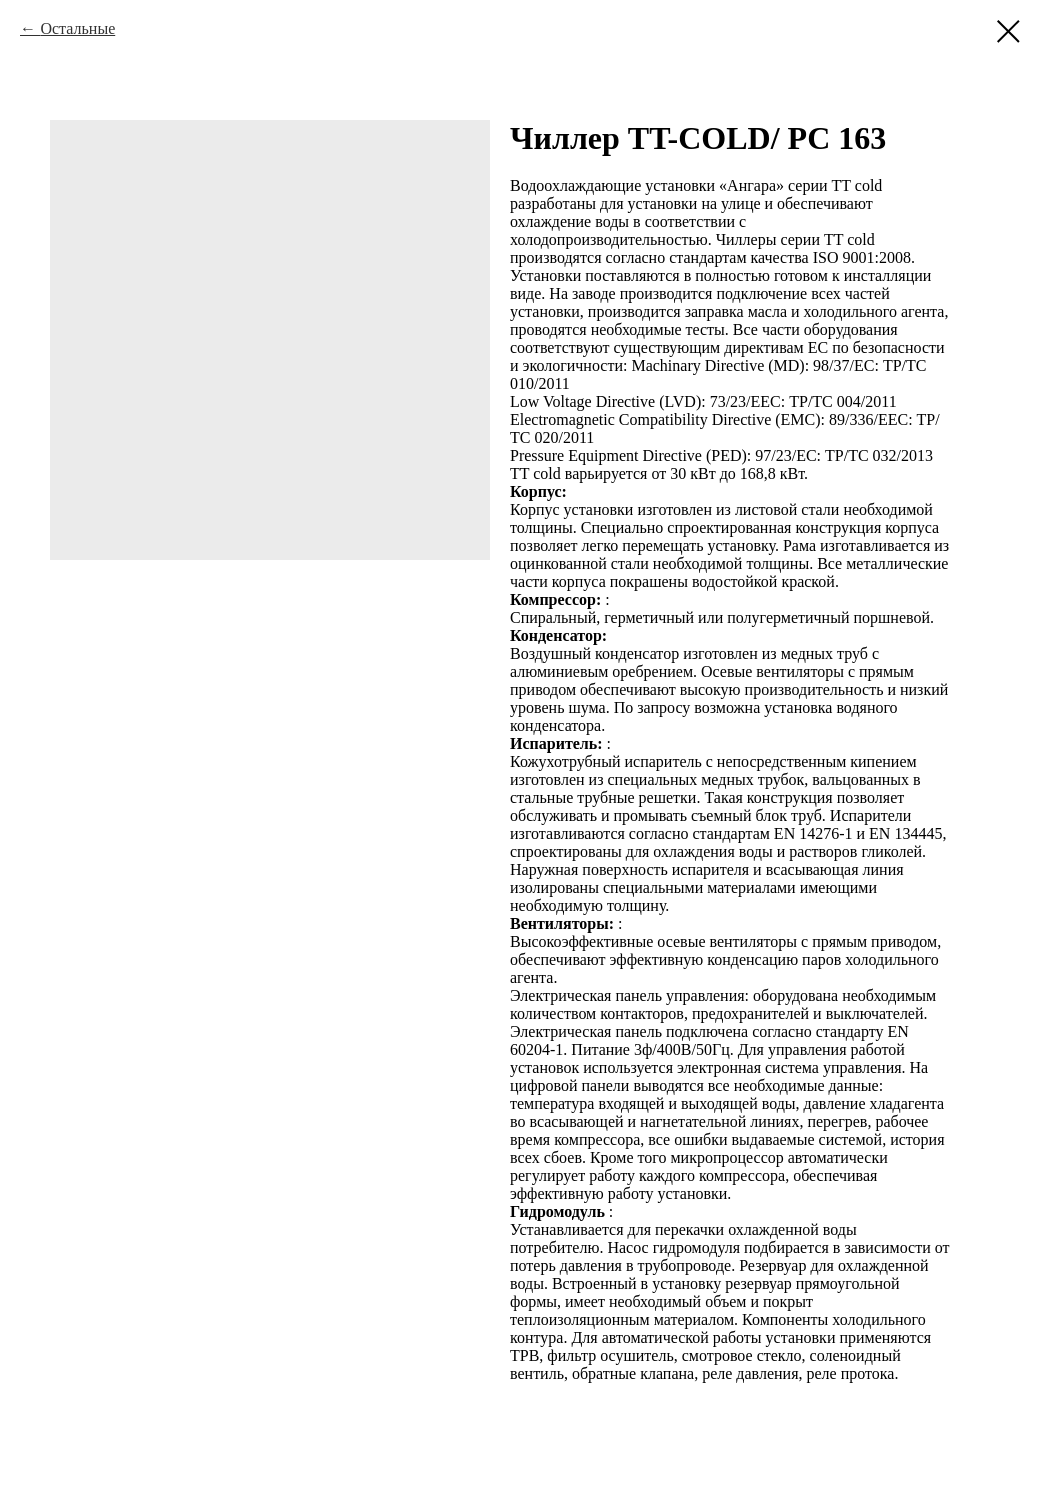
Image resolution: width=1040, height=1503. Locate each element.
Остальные (77, 28)
